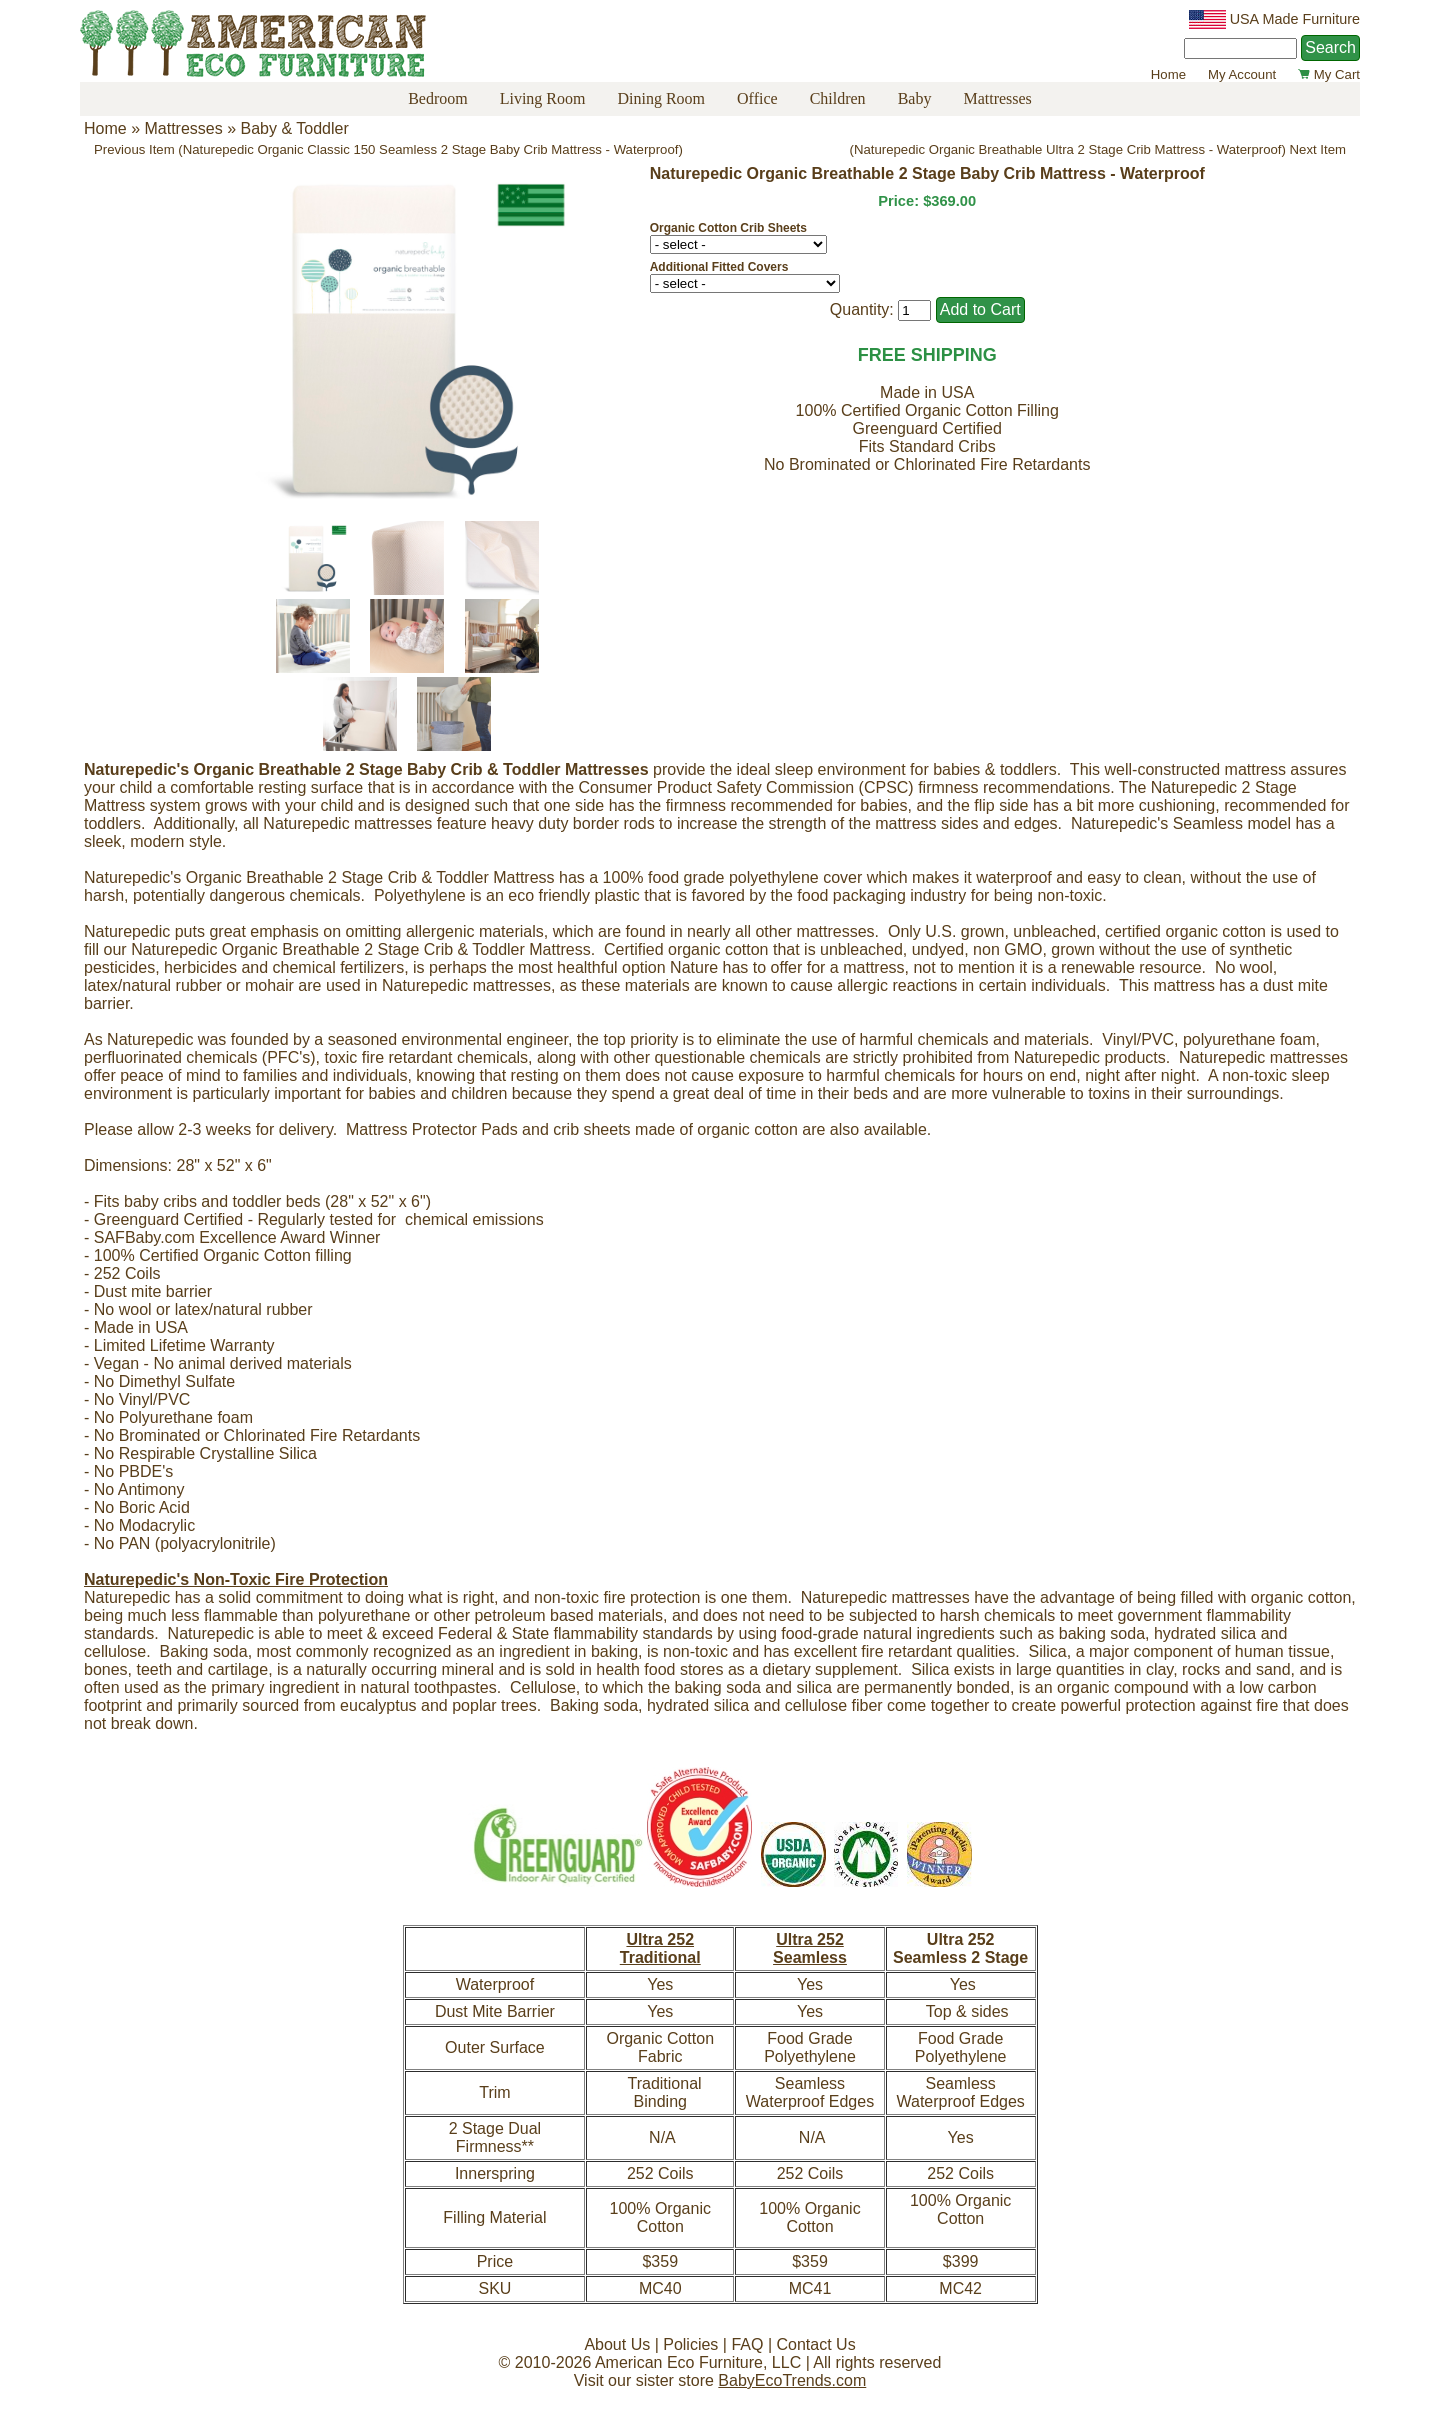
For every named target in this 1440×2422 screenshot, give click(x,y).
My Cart (1329, 74)
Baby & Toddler (295, 128)
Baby (915, 98)
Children (838, 98)
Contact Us (815, 2344)
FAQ (747, 2344)
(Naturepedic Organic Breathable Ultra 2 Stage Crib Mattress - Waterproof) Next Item (1098, 149)
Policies (690, 2344)
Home (1168, 74)
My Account (1242, 74)
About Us (617, 2344)
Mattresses (997, 98)
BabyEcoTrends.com (792, 2380)
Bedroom (438, 98)
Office (757, 98)
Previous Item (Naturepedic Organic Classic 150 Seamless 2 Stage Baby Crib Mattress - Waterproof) (388, 149)
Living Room (543, 98)
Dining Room (661, 98)
